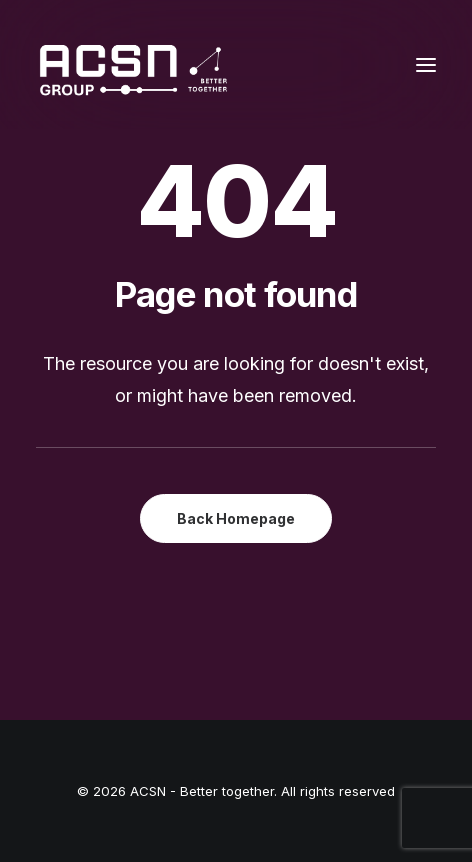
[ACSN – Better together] (131, 64)
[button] (426, 64)
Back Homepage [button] (236, 518)
